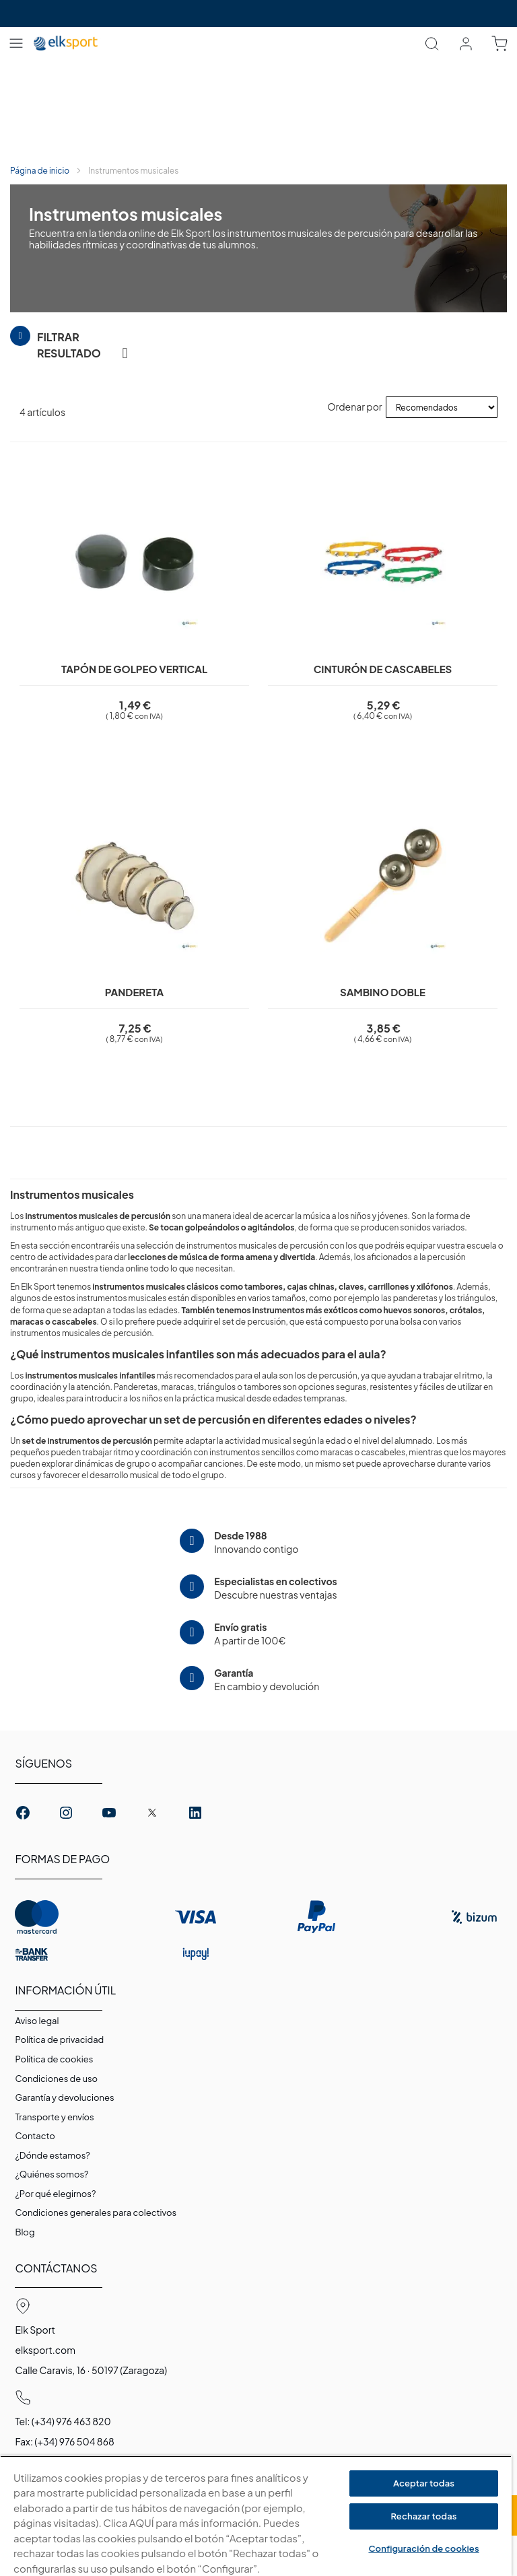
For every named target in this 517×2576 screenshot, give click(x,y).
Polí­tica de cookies (54, 2059)
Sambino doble (382, 991)
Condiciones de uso (56, 2078)
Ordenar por (354, 407)
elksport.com (45, 2350)
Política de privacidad (59, 2039)
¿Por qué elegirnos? (55, 2193)
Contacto (35, 2135)
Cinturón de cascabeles (383, 668)
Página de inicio (39, 171)
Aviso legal (37, 2020)
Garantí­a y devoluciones (64, 2097)
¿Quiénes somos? (51, 2174)
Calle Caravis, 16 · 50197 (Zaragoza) (91, 2370)
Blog (24, 2232)
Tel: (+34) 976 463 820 (62, 2421)
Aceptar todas (423, 2483)
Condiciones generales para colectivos (95, 2212)
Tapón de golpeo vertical (134, 668)
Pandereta (134, 991)
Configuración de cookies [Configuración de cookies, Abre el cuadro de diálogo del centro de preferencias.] (423, 2548)
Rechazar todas (424, 2516)
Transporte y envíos (54, 2117)
